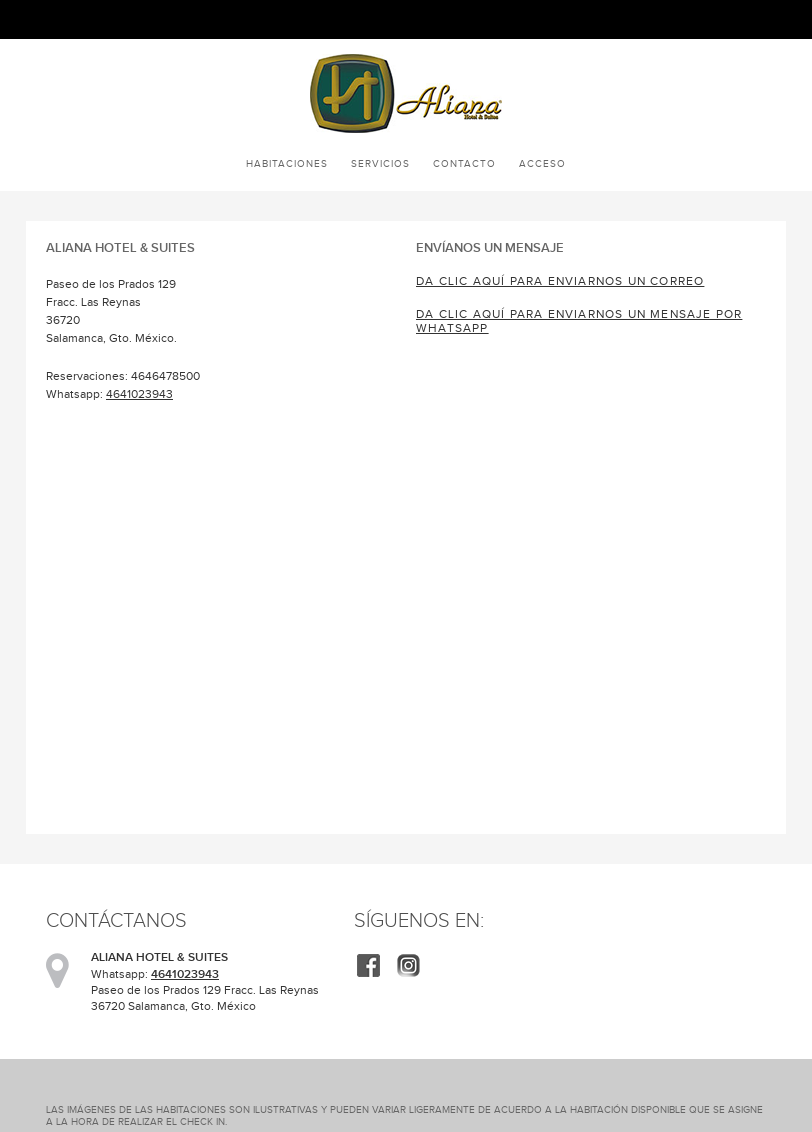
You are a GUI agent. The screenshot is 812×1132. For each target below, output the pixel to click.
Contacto (464, 163)
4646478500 (165, 376)
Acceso (542, 163)
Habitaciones (287, 163)
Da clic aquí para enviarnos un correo (560, 281)
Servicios (380, 163)
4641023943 (139, 394)
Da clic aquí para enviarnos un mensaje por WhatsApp (579, 320)
